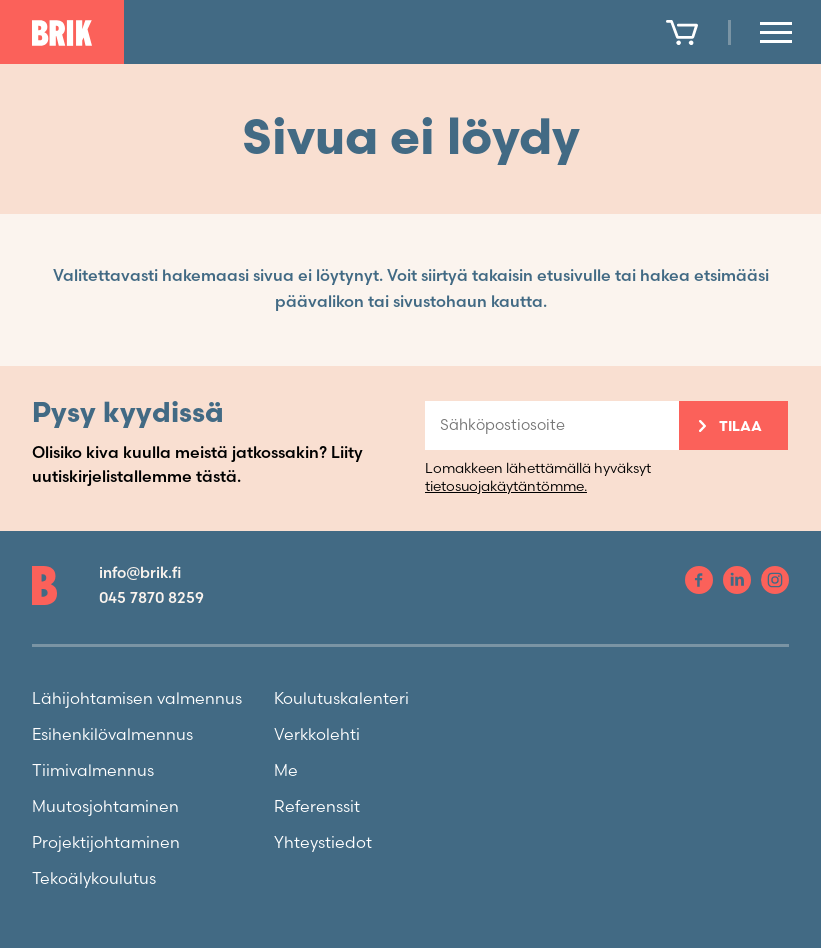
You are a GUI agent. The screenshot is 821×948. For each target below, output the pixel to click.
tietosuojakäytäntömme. (506, 486)
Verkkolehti (317, 735)
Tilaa (740, 426)
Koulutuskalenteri (341, 699)
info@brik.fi (140, 573)
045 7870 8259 (151, 598)
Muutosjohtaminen (105, 807)
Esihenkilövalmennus (112, 735)
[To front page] (62, 33)
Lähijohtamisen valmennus (137, 699)
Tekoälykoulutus (94, 879)
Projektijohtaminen (106, 843)
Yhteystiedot (323, 843)
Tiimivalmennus (93, 771)
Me (286, 771)
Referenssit (317, 807)
